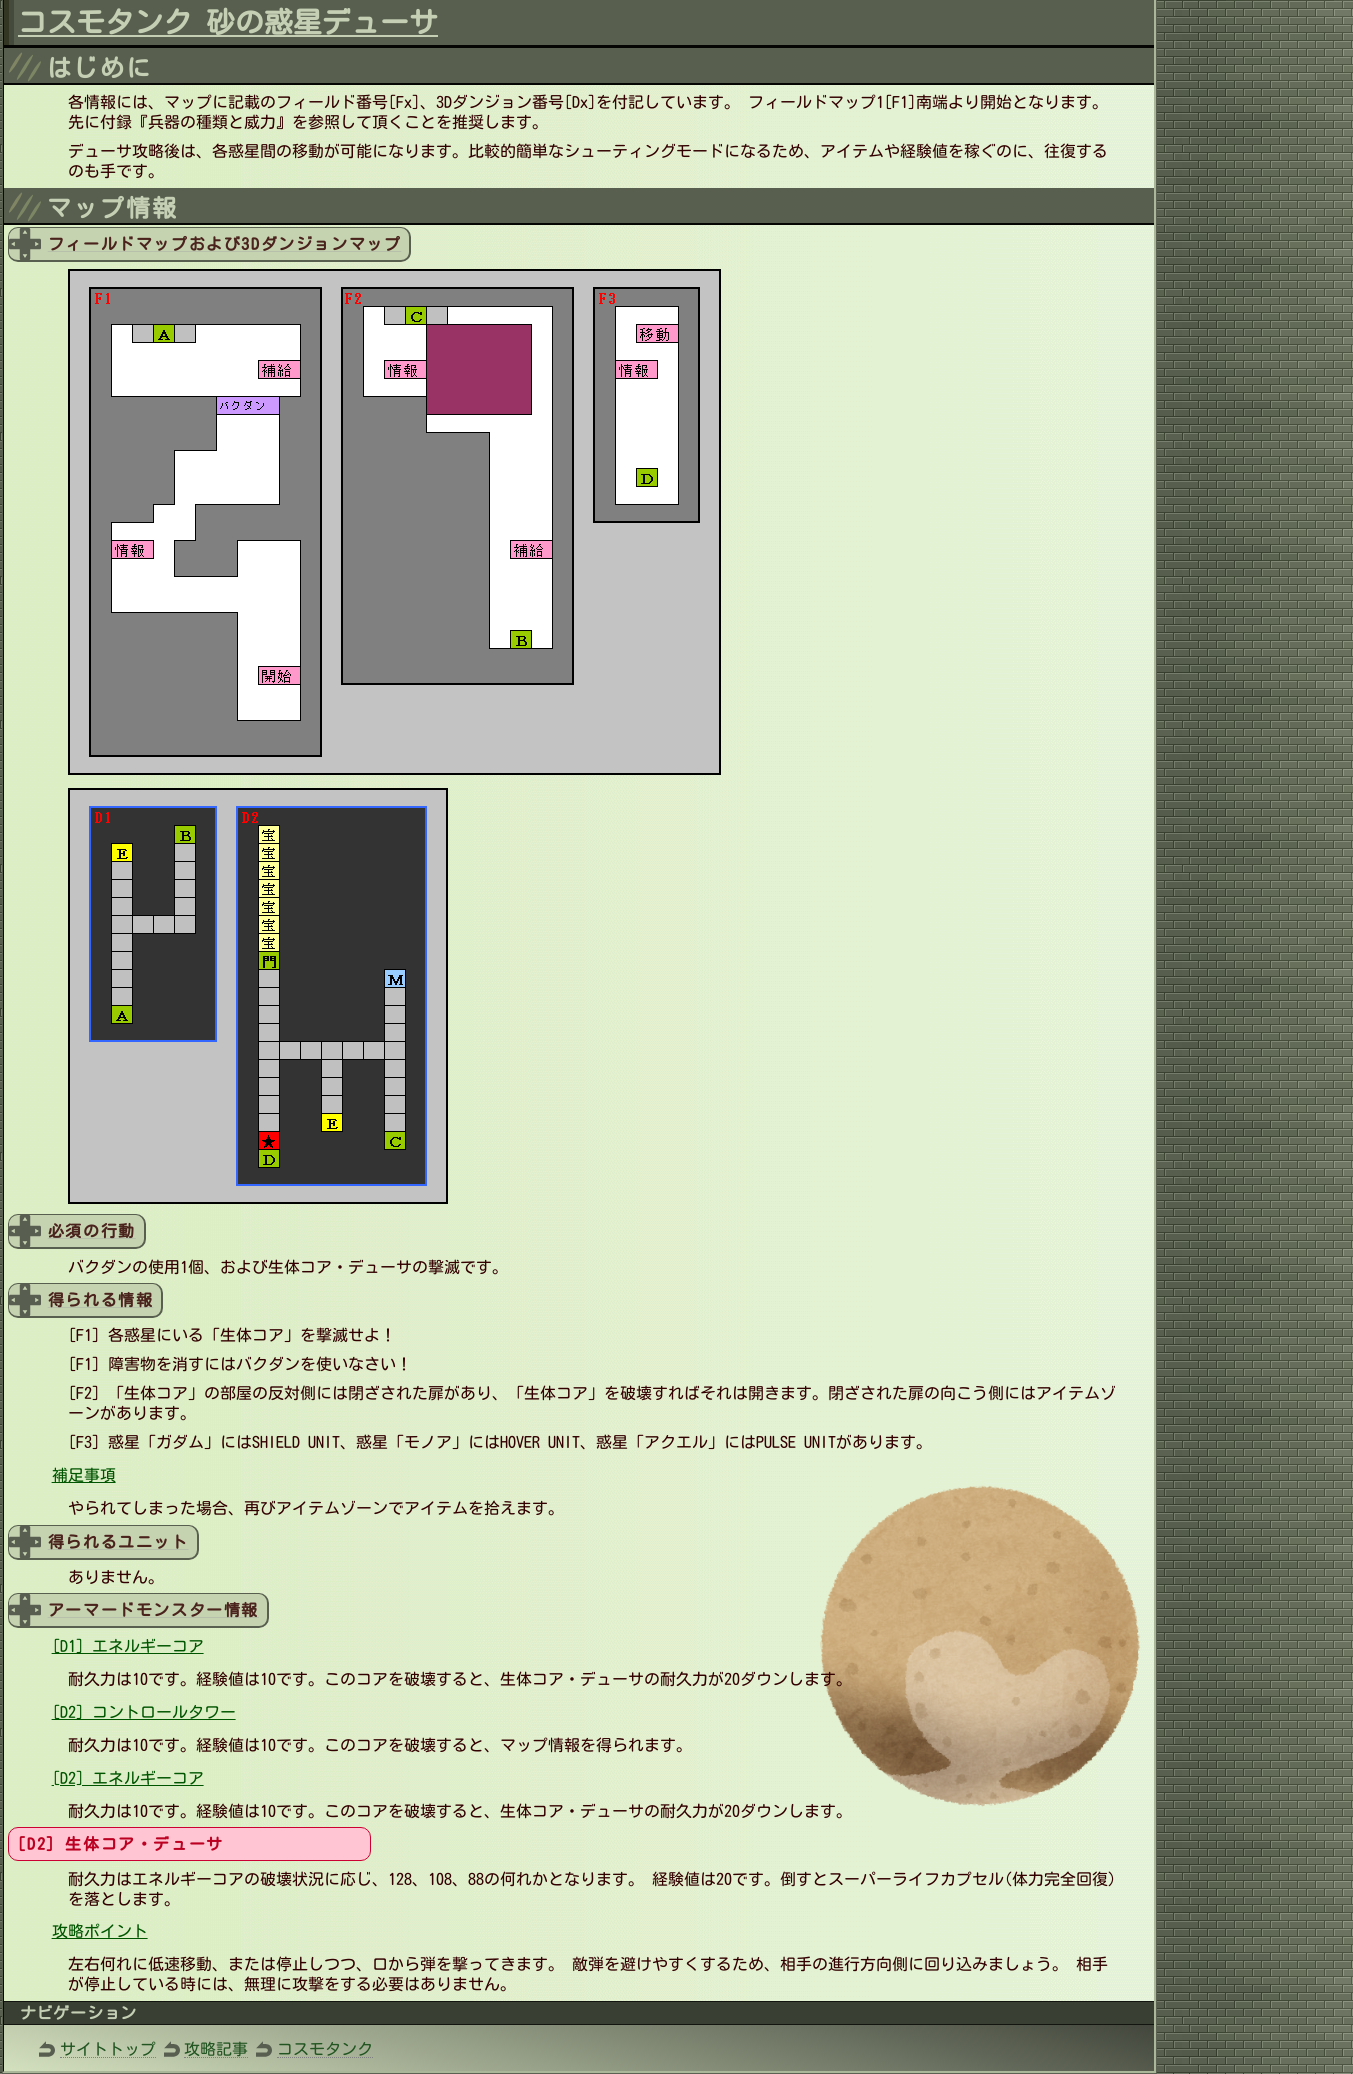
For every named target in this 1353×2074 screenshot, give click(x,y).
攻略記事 (216, 2049)
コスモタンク (325, 2049)
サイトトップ (108, 2049)
